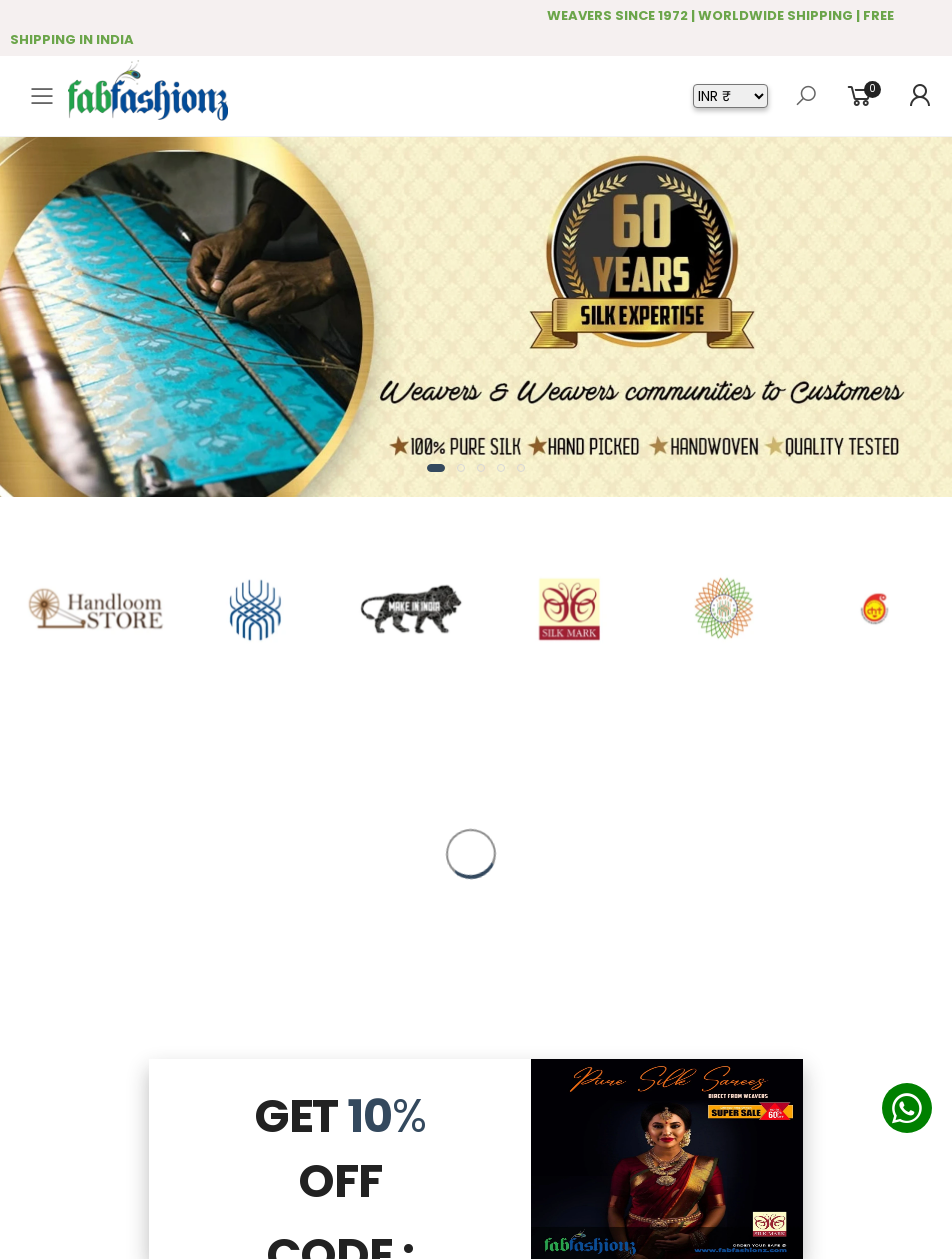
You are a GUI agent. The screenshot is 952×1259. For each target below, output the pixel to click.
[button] (436, 468)
